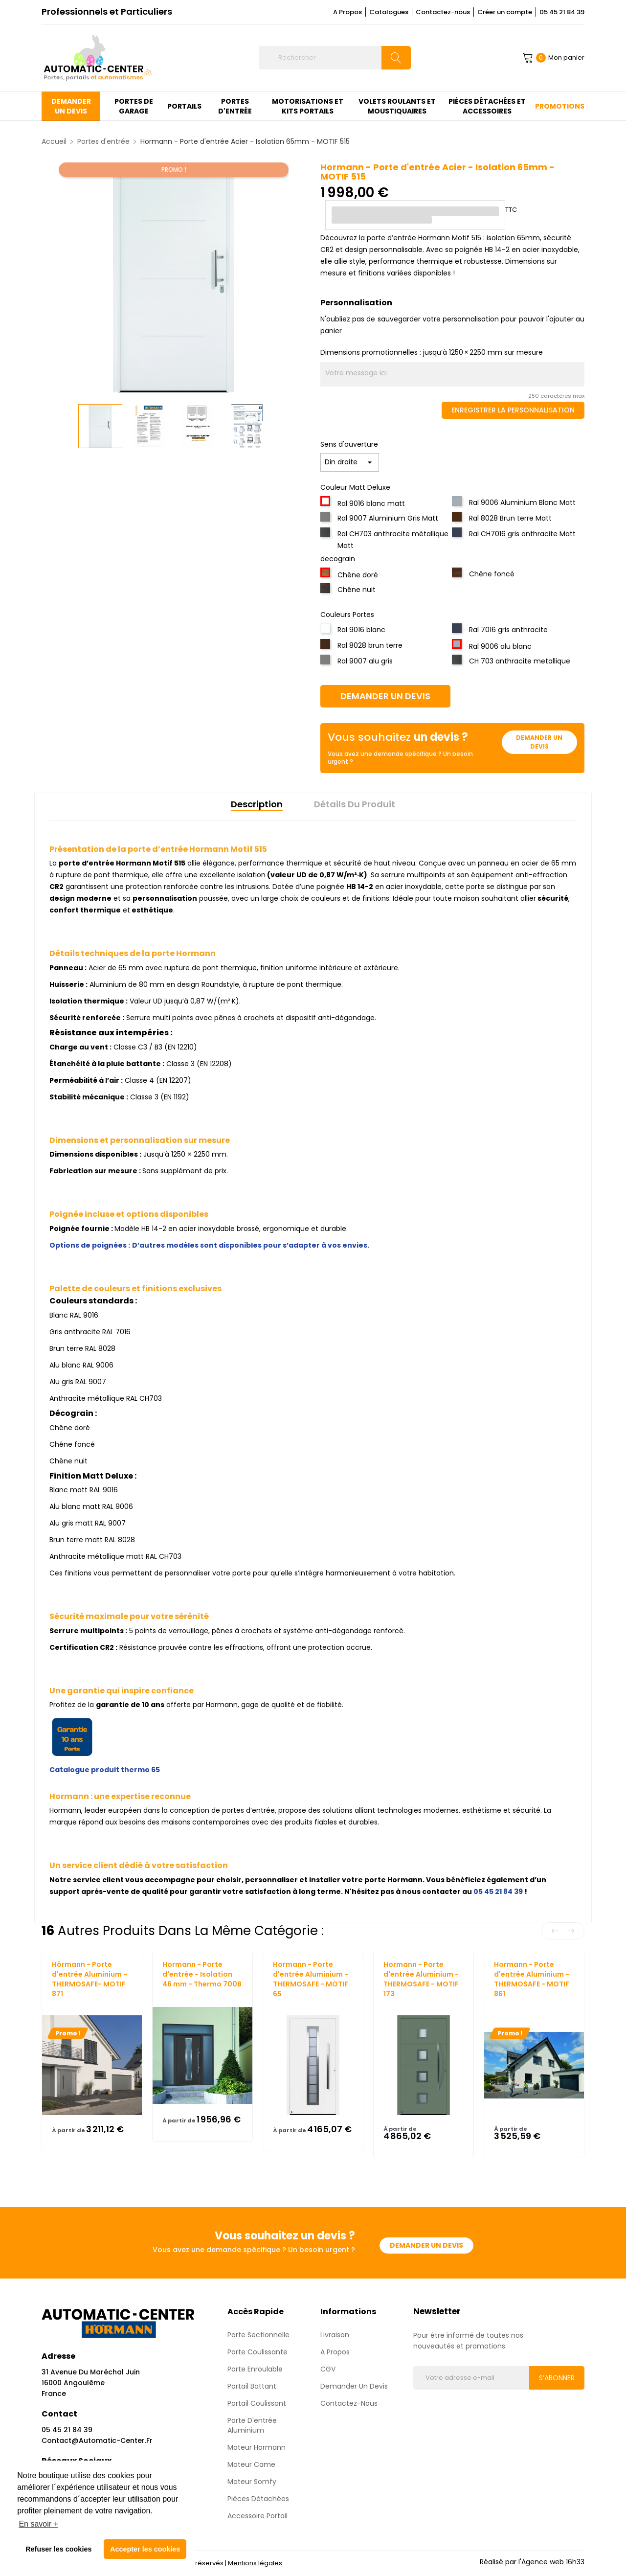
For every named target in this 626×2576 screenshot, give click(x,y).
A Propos (347, 12)
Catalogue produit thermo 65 (104, 1770)
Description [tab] (257, 804)
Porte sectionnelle (258, 2335)
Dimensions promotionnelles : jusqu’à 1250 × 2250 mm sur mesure (431, 352)
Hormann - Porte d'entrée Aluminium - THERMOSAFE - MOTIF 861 (531, 1979)
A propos (335, 2352)
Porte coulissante (257, 2352)
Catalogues (388, 12)
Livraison (334, 2335)
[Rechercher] (335, 57)
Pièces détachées (258, 2499)
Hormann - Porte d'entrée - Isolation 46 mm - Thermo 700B (202, 1974)
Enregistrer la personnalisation (513, 410)
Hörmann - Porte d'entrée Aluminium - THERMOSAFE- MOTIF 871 (89, 1979)
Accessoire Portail (257, 2516)
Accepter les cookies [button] (145, 2549)
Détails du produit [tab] (354, 804)
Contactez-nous (443, 12)
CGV (327, 2369)
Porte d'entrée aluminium (252, 2425)
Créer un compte (504, 12)
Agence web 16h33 (552, 2562)
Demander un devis (385, 696)
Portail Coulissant (256, 2403)
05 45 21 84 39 (561, 12)
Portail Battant (251, 2386)
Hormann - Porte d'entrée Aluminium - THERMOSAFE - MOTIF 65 (310, 1979)
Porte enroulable (255, 2369)
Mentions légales (255, 2563)
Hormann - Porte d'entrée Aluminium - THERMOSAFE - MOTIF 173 (421, 1979)
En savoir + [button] (38, 2524)
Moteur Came (251, 2464)
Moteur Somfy (251, 2481)
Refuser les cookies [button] (58, 2549)
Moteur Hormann (256, 2447)
